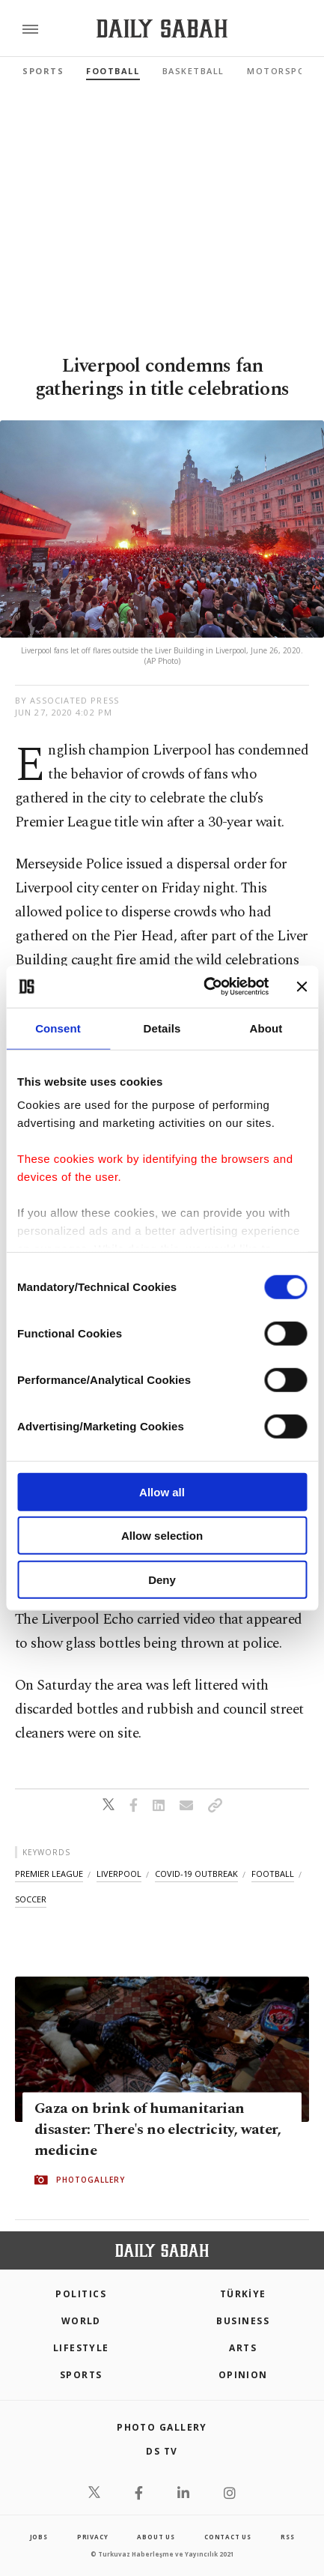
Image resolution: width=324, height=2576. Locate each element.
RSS (287, 2537)
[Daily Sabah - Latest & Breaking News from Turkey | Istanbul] (162, 28)
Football (112, 71)
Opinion (243, 2374)
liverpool (119, 1873)
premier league (49, 1873)
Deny (162, 1579)
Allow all (162, 1491)
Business (242, 2321)
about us (155, 2537)
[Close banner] (301, 987)
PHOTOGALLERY (90, 2180)
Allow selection (162, 1535)
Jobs (39, 2537)
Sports (43, 71)
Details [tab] (162, 1027)
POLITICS (80, 2294)
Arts (243, 2347)
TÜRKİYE (243, 2294)
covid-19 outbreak (196, 1873)
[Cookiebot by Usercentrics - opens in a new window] (205, 987)
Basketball (193, 71)
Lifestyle (81, 2347)
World (81, 2321)
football (272, 1873)
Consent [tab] (58, 1027)
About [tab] (266, 1027)
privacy (92, 2537)
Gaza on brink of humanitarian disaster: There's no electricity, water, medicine (157, 2130)
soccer (30, 1899)
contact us (227, 2537)
